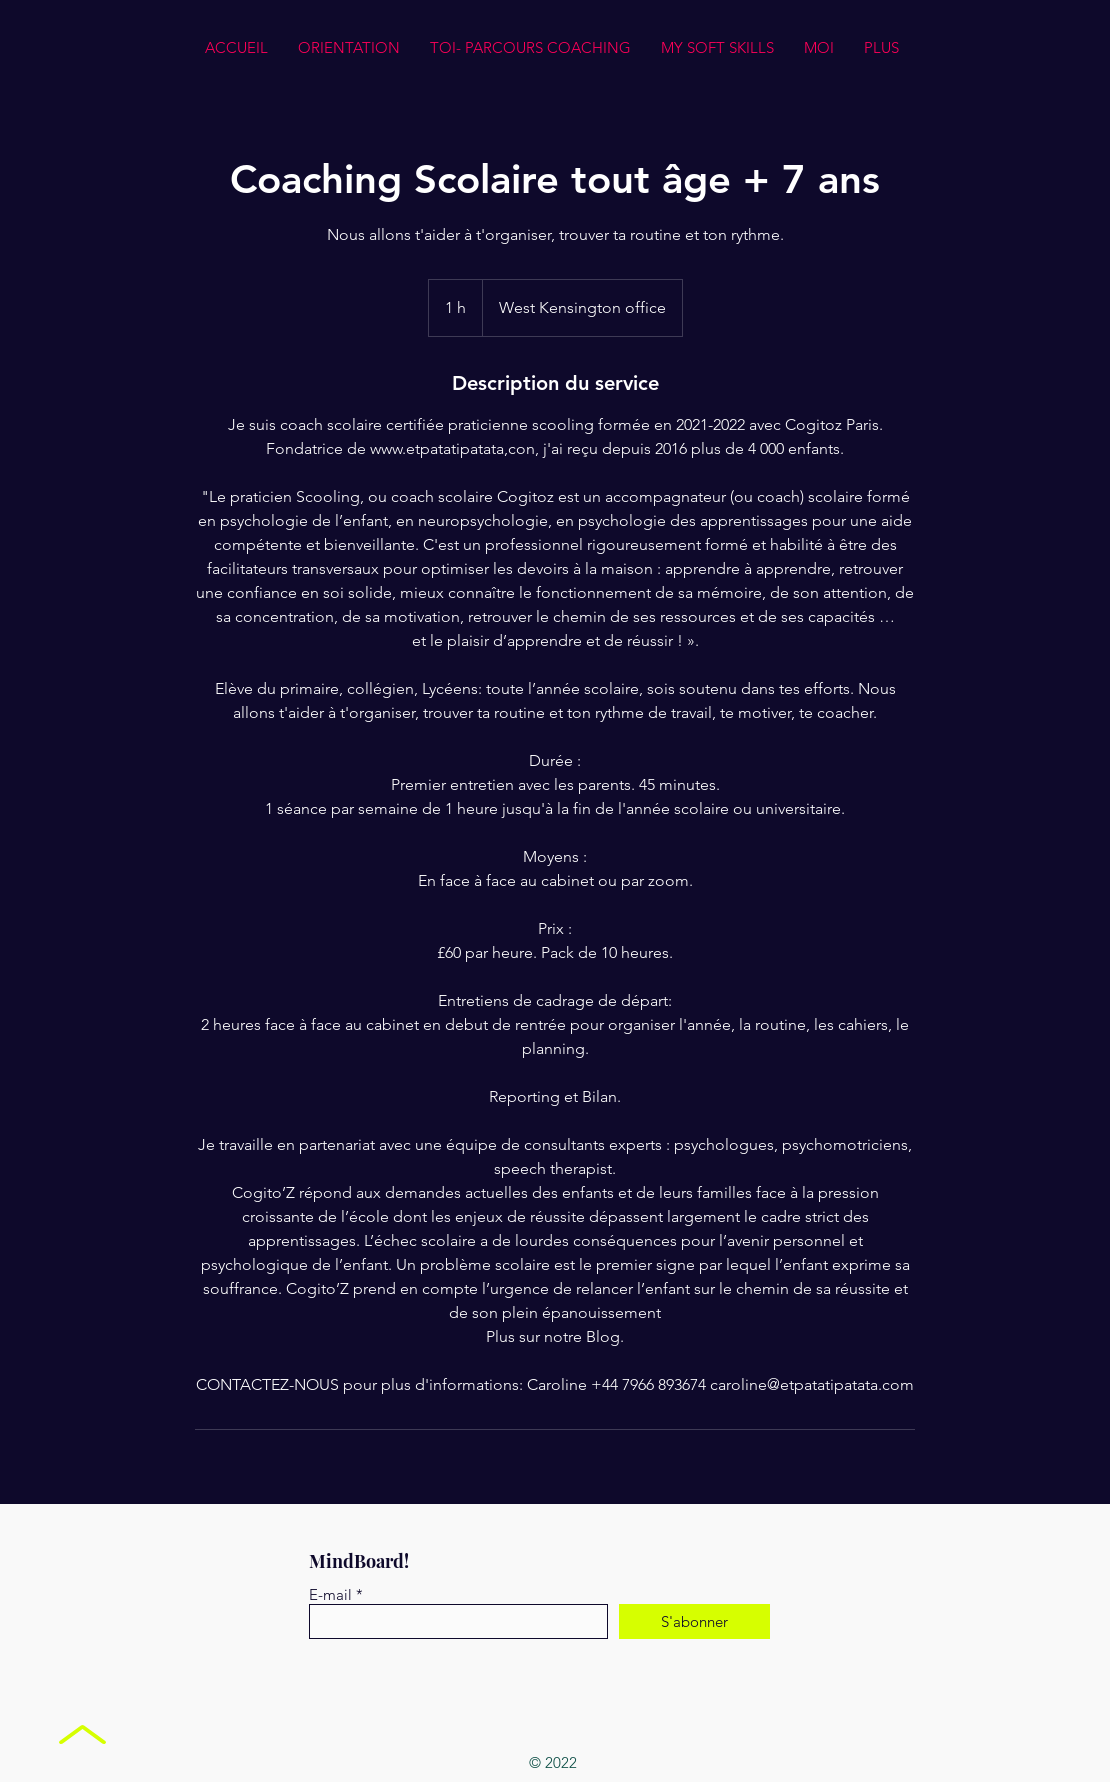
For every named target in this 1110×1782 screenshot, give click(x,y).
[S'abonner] (694, 1621)
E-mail (330, 1594)
